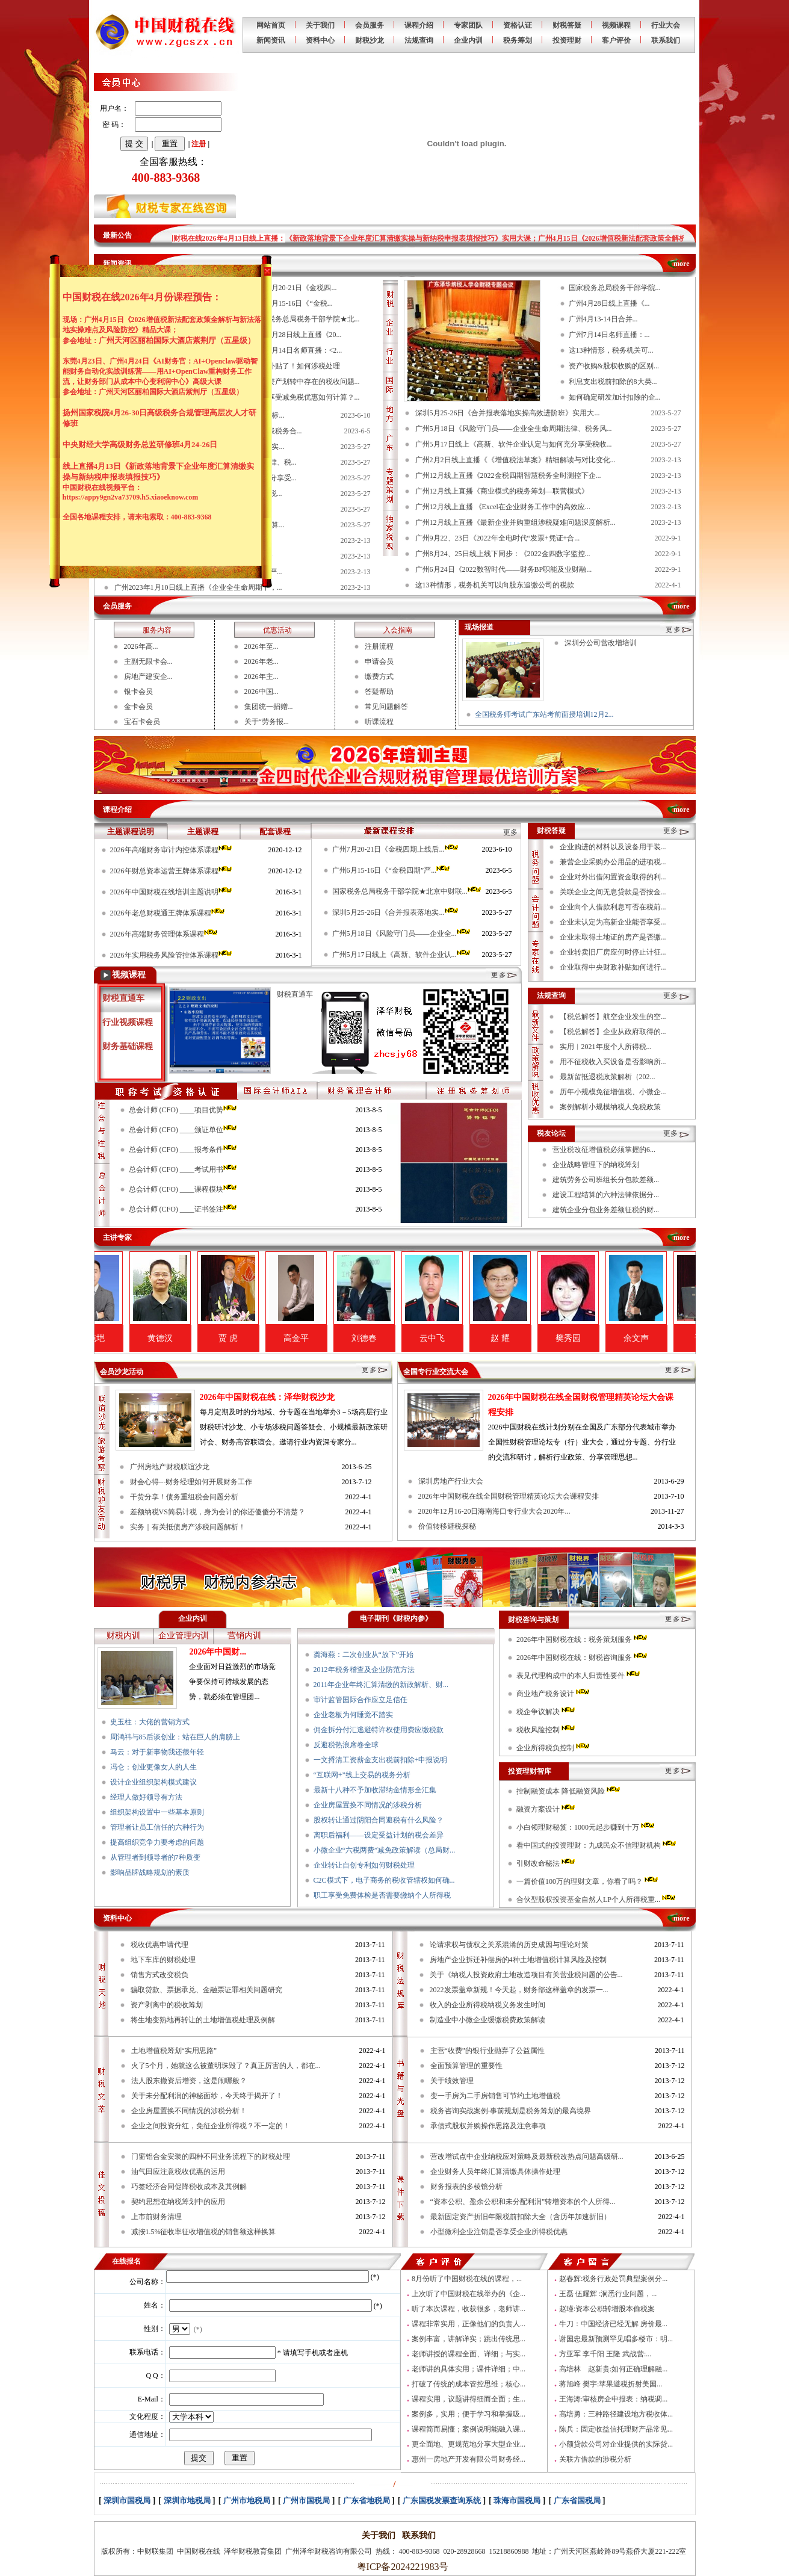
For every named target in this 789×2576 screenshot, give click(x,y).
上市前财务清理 (156, 2216)
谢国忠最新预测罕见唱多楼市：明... (616, 2339)
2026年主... (261, 676)
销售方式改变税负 (159, 1975)
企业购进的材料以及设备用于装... (613, 847)
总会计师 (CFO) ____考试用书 (183, 1169)
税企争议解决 (546, 1712)
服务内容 (157, 630)
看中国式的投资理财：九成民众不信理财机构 (597, 1845)
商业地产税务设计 (553, 1693)
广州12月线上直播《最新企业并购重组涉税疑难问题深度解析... (515, 522)
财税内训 (123, 1635)
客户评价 (616, 40)
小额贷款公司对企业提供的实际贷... (616, 2444)
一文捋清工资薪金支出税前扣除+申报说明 (381, 1760)
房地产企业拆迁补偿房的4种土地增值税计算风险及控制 (518, 1959)
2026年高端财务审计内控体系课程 (172, 850)
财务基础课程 (127, 1046)
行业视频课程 (127, 1022)
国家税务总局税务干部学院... (615, 287)
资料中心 (320, 40)
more (681, 263)
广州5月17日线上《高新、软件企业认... (402, 954)
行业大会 (665, 25)
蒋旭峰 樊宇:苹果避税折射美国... (610, 2384)
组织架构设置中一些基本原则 (157, 1812)
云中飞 (470, 1338)
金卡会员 (138, 706)
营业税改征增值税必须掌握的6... (603, 1149)
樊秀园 (606, 1338)
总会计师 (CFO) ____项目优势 (183, 1110)
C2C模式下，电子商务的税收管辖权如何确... (384, 1880)
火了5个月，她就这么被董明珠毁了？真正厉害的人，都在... (226, 2065)
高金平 (334, 1338)
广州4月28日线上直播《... (609, 303)
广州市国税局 (306, 2500)
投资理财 (566, 40)
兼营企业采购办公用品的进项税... (613, 862)
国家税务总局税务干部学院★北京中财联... (407, 891)
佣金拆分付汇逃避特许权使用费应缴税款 (379, 1730)
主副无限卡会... (148, 661)
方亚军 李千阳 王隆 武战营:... (605, 2354)
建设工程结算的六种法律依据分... (605, 1194)
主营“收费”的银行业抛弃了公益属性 (487, 2050)
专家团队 (468, 25)
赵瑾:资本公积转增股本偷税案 (607, 2309)
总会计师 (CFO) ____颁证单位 (183, 1129)
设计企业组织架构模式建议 (153, 1782)
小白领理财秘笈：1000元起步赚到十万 (586, 1827)
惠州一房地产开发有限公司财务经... (468, 2459)
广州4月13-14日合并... (603, 319)
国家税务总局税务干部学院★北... (306, 319)
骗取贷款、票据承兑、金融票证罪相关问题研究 (206, 1990)
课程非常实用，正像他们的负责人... (468, 2324)
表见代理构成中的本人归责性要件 (579, 1675)
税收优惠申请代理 (159, 1944)
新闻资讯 (270, 40)
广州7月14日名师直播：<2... (297, 350)
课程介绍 (418, 25)
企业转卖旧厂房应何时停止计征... (613, 952)
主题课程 (202, 831)
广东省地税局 (366, 2500)
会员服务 (369, 25)
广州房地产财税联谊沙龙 (169, 1467)
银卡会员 (138, 691)
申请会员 (379, 661)
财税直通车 (123, 998)
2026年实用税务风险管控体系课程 (172, 955)
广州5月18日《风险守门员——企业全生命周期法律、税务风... (513, 428)
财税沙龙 (369, 40)
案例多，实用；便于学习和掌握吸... (468, 2414)
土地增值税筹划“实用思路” (174, 2050)
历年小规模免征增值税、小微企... (613, 1092)
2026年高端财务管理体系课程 (164, 934)
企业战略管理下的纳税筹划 (595, 1164)
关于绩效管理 (452, 2080)
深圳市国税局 (127, 2500)
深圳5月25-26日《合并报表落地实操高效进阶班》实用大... (507, 413)
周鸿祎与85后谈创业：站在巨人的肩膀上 (175, 1737)
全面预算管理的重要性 (466, 2065)
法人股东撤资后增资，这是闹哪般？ (189, 2080)
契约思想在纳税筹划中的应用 (178, 2201)
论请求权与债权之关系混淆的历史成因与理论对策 (509, 1944)
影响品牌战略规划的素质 (150, 1872)
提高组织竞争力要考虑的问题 (157, 1842)
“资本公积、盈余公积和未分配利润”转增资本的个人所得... (523, 2201)
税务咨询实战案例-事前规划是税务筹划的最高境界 (511, 2111)
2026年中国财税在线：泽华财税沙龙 (267, 1397)
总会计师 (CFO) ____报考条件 (183, 1149)
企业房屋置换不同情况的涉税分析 (368, 1805)
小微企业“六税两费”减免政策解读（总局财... (385, 1850)
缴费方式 (379, 676)
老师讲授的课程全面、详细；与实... (468, 2354)
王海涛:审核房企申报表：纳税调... (613, 2399)
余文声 (674, 1338)
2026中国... (261, 691)
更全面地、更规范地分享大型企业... (468, 2444)
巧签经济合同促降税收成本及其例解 (189, 2186)
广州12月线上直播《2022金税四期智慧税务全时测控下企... (508, 475)
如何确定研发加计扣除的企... (615, 397)
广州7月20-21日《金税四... (295, 287)
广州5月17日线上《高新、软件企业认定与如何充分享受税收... (513, 444)
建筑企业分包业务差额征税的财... (605, 1210)
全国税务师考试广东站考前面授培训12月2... (544, 714)
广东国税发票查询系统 (442, 2500)
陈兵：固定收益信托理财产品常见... (616, 2429)
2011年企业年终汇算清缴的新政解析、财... (381, 1684)
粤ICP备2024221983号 (400, 2567)
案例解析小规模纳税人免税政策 (610, 1107)
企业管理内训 (183, 1635)
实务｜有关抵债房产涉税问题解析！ (188, 1527)
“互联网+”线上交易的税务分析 (362, 1775)
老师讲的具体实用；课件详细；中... (468, 2369)
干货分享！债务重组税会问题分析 (184, 1497)
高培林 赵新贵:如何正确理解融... (613, 2369)
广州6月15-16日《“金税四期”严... (392, 870)
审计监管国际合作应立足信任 (360, 1699)
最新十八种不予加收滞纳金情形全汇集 (375, 1790)
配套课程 (275, 831)
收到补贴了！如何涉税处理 (296, 366)
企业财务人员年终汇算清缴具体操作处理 (495, 2171)
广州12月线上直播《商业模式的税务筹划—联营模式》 (502, 491)
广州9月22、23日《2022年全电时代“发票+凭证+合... (497, 538)
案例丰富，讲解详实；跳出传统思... (468, 2339)
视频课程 (616, 25)
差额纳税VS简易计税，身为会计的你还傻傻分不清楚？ (217, 1512)
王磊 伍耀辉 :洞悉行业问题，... (608, 2294)
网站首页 (270, 25)
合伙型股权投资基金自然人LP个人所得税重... (596, 1899)
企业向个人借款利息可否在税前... (613, 907)
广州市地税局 (246, 2500)
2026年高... (141, 646)
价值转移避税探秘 (447, 1526)
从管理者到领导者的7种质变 (155, 1857)
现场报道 (479, 627)
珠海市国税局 (517, 2500)
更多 (670, 830)
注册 (198, 144)
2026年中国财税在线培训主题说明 (172, 892)
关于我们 (320, 25)
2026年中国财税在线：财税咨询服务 (582, 1657)
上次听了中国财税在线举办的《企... (468, 2294)
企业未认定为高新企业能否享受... (613, 922)
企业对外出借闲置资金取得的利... (613, 877)
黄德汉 (198, 1338)
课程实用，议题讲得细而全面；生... (468, 2399)
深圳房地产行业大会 (450, 1481)
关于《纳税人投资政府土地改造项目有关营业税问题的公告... (526, 1975)
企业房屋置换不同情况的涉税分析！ (189, 2111)
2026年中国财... (217, 1651)
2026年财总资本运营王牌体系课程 (172, 871)
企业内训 (468, 40)
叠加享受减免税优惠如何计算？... (306, 397)
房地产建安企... (148, 676)
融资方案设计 (546, 1809)
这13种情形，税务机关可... (611, 350)
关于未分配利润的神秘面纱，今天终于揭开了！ (207, 2095)
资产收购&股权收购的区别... (614, 366)
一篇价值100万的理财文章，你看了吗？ (588, 1881)
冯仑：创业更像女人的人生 (153, 1767)
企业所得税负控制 (553, 1748)
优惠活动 (277, 630)
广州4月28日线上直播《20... (297, 334)
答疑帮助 (379, 691)
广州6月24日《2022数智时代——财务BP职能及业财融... (503, 569)
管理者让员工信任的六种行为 (157, 1827)
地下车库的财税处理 (163, 1959)
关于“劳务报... (266, 721)
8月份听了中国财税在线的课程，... (467, 2278)
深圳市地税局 (187, 2500)
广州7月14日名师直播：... (609, 334)
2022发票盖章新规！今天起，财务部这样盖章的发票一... (519, 1990)
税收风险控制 (546, 1730)
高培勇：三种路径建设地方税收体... (616, 2414)
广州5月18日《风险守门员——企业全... (402, 933)
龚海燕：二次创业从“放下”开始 (364, 1654)
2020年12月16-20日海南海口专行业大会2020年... (494, 1511)
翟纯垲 (130, 1338)
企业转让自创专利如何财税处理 (364, 1865)
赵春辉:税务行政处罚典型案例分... (613, 2278)
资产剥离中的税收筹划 (167, 2005)
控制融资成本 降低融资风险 (569, 1791)
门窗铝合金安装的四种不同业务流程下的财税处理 (210, 2156)
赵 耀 (538, 1338)
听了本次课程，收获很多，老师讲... (468, 2309)
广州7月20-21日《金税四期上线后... (396, 849)
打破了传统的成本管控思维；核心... (468, 2384)
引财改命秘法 (546, 1863)
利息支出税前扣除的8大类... (613, 381)
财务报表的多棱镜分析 (466, 2186)
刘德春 (402, 1338)
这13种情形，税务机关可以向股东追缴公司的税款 (494, 585)
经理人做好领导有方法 (146, 1797)
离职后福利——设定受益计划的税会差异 (379, 1835)
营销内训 (244, 1635)
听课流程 (379, 721)
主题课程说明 (130, 831)
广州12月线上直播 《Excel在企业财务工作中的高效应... (502, 507)
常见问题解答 (386, 706)
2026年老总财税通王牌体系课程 (168, 913)
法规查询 (418, 40)
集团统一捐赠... (268, 706)
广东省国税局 (577, 2500)
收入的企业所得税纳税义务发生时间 (487, 2005)
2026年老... (261, 661)
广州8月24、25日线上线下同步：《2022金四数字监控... (502, 554)
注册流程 (379, 646)
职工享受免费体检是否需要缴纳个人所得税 (382, 1895)
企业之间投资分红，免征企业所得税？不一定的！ (210, 2126)
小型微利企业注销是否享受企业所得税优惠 (499, 2232)
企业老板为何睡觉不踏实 (353, 1715)
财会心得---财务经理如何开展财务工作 (191, 1482)
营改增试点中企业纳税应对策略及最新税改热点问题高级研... (526, 2156)
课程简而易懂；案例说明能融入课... (468, 2429)
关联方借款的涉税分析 (595, 2459)
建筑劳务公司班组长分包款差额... (605, 1179)
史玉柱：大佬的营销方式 (150, 1722)
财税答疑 (566, 25)
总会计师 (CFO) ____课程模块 (183, 1189)
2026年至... (261, 646)
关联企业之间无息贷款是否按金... (613, 892)
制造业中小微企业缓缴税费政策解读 (487, 2020)
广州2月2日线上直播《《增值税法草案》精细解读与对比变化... (515, 460)
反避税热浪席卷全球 (346, 1745)
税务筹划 (517, 40)
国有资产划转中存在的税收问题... (306, 381)
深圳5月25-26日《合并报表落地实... (396, 912)
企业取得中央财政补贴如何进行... (613, 967)
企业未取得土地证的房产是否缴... (613, 937)
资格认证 (517, 25)
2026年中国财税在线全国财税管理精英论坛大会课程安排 (508, 1496)
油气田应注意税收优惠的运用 (178, 2171)
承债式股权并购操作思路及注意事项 (488, 2126)
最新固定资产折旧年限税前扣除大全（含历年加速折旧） (520, 2216)
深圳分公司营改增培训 (601, 643)
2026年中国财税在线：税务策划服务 (582, 1639)
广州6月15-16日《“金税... (293, 303)
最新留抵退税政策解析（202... (607, 1077)
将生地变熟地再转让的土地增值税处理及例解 (203, 2020)
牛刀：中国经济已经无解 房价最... (613, 2324)
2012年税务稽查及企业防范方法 (364, 1669)
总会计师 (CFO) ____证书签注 (183, 1209)
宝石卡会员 (142, 721)
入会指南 (397, 630)
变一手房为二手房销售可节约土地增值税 (495, 2095)
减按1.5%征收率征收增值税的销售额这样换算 (203, 2232)
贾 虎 (266, 1338)
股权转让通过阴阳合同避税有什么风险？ (379, 1820)
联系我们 (665, 40)
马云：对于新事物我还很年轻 (157, 1752)
